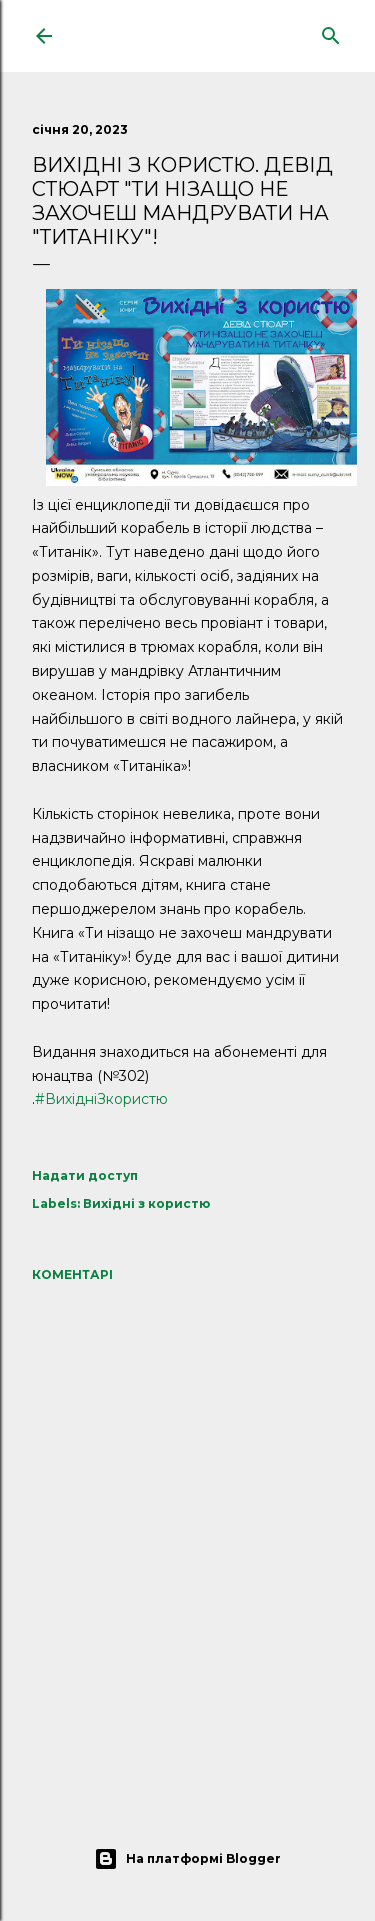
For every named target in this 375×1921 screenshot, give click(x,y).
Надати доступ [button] (85, 1175)
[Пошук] (331, 31)
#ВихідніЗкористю (101, 1099)
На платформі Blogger (187, 1859)
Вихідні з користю (146, 1203)
